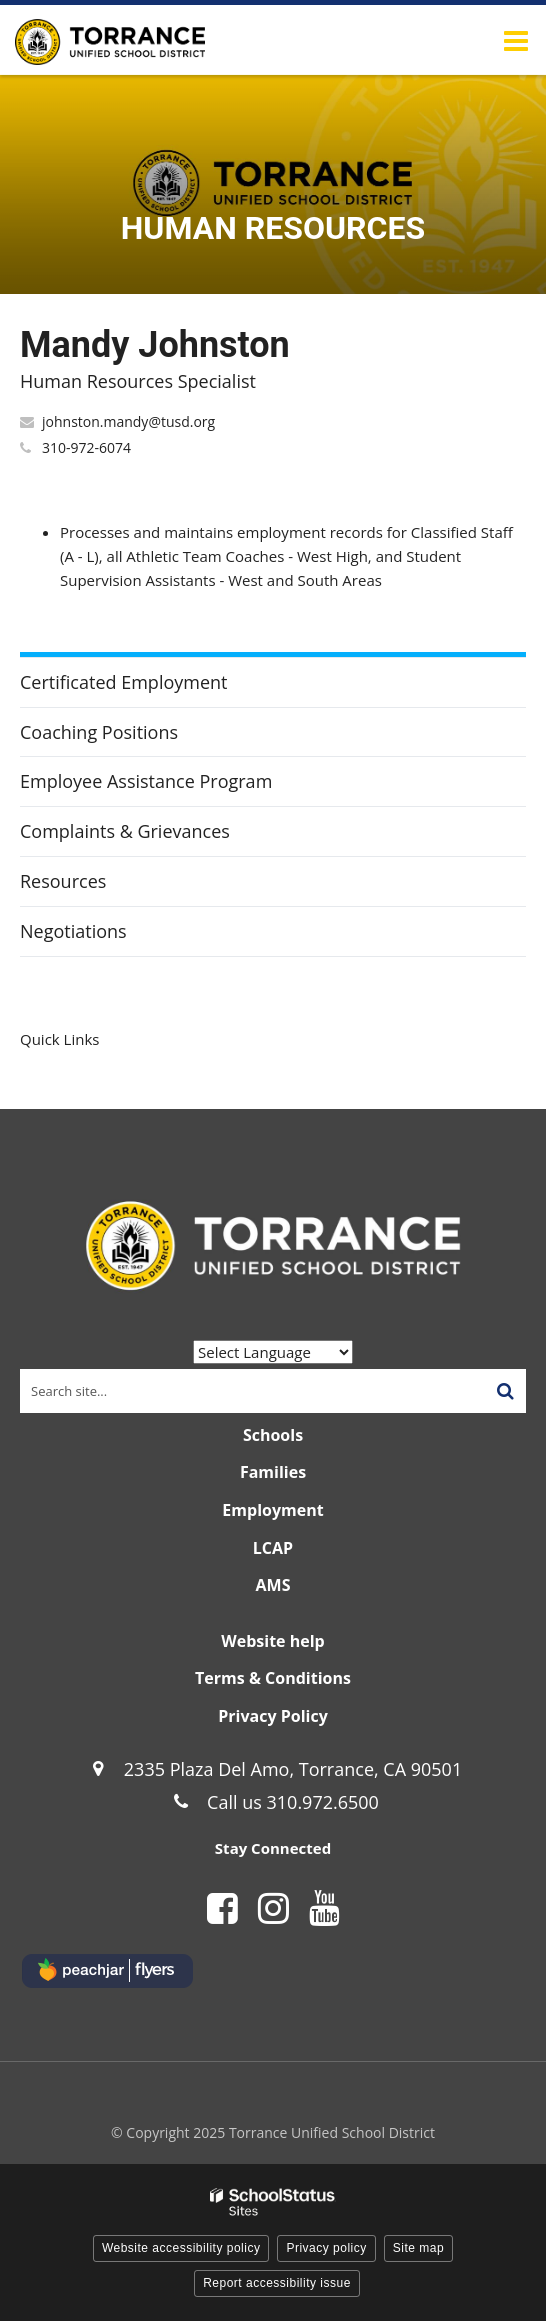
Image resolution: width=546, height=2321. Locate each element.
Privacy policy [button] (326, 2248)
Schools (273, 1435)
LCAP (273, 1548)
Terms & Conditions (273, 1678)
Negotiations (73, 931)
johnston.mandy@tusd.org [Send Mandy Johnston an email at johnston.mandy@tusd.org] (128, 421)
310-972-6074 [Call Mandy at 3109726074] (86, 447)
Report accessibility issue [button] (277, 2283)
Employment (272, 1510)
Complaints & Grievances (125, 831)
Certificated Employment (124, 682)
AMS (273, 1585)
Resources (63, 881)
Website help (272, 1641)
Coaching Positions (99, 732)
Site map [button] (418, 2248)
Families (273, 1472)
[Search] (505, 1391)
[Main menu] (516, 40)
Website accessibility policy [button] (181, 2248)
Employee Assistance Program (146, 781)
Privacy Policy (273, 1716)
